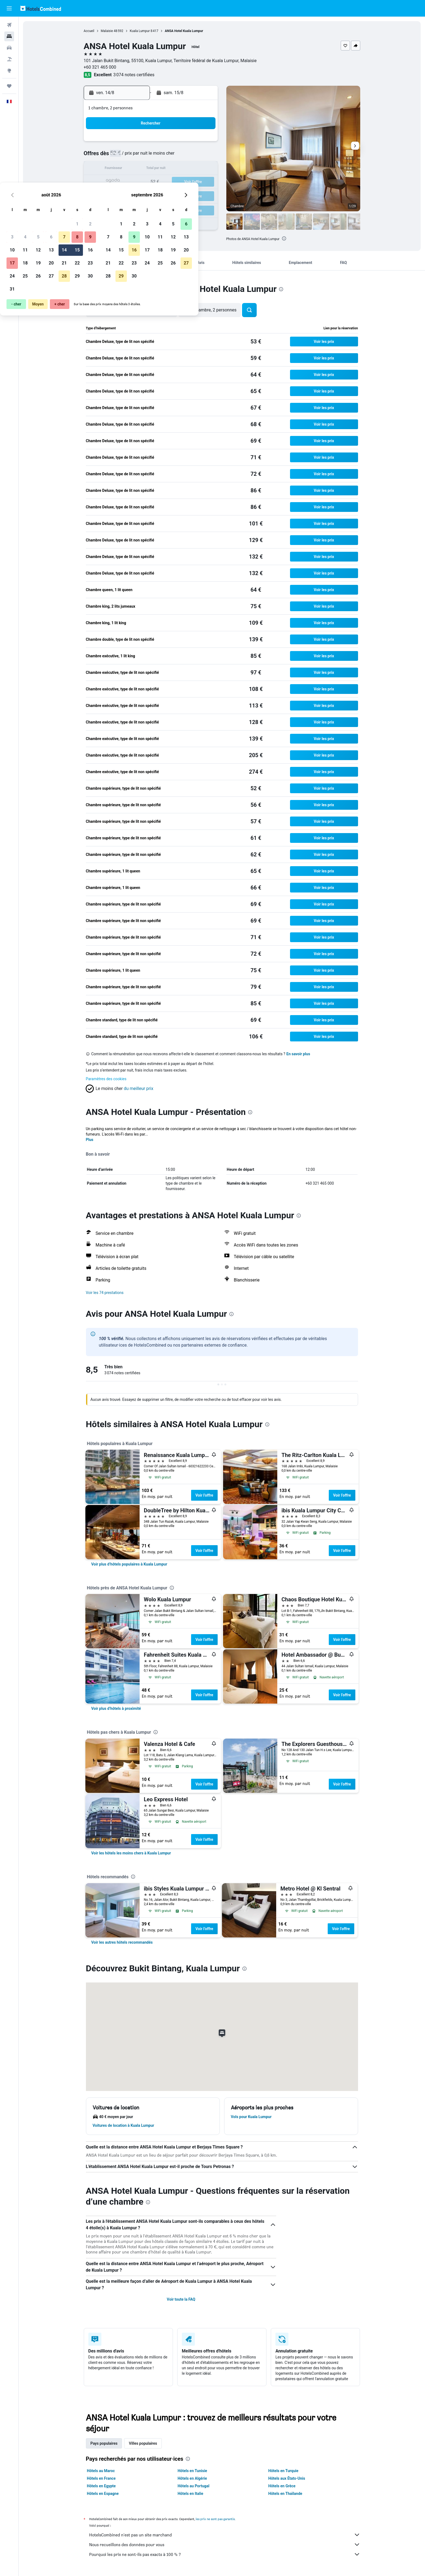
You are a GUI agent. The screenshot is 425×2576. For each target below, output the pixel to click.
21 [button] (177, 182)
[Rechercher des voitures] (9, 47)
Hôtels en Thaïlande (285, 2493)
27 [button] (164, 195)
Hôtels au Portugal (193, 2486)
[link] (129, 1564)
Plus (90, 1139)
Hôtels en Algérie (192, 2478)
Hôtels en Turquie (283, 2471)
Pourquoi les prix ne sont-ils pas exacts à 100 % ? (224, 2554)
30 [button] (203, 195)
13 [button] (164, 169)
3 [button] (125, 156)
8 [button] (190, 156)
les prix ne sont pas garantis (215, 2519)
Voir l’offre (204, 1495)
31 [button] (125, 208)
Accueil (89, 31)
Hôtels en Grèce (281, 2486)
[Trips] (9, 86)
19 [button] (151, 182)
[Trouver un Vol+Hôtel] (9, 59)
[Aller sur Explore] (9, 70)
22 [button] (190, 182)
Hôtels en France (101, 2478)
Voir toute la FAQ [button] (181, 2299)
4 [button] (138, 156)
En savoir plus (298, 1054)
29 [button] (190, 195)
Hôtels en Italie (190, 2493)
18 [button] (138, 182)
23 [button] (203, 182)
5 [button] (151, 156)
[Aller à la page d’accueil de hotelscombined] (41, 8)
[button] (9, 8)
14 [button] (177, 169)
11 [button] (138, 169)
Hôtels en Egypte (101, 2486)
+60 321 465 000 (100, 67)
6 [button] (164, 156)
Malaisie (107, 31)
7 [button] (177, 156)
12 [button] (151, 169)
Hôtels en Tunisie (192, 2471)
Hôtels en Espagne (103, 2493)
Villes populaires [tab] (143, 2443)
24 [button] (125, 195)
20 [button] (164, 182)
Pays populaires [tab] (104, 2443)
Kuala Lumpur (140, 31)
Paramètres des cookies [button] (106, 1079)
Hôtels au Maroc (101, 2471)
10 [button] (125, 169)
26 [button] (151, 195)
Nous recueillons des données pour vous (224, 2544)
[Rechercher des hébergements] (9, 36)
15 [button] (190, 169)
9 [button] (203, 156)
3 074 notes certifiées (133, 74)
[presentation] (284, 238)
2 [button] (203, 143)
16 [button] (203, 169)
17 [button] (125, 182)
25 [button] (138, 195)
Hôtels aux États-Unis (286, 2478)
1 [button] (190, 143)
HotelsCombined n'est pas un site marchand (224, 2535)
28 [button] (177, 195)
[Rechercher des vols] (9, 25)
